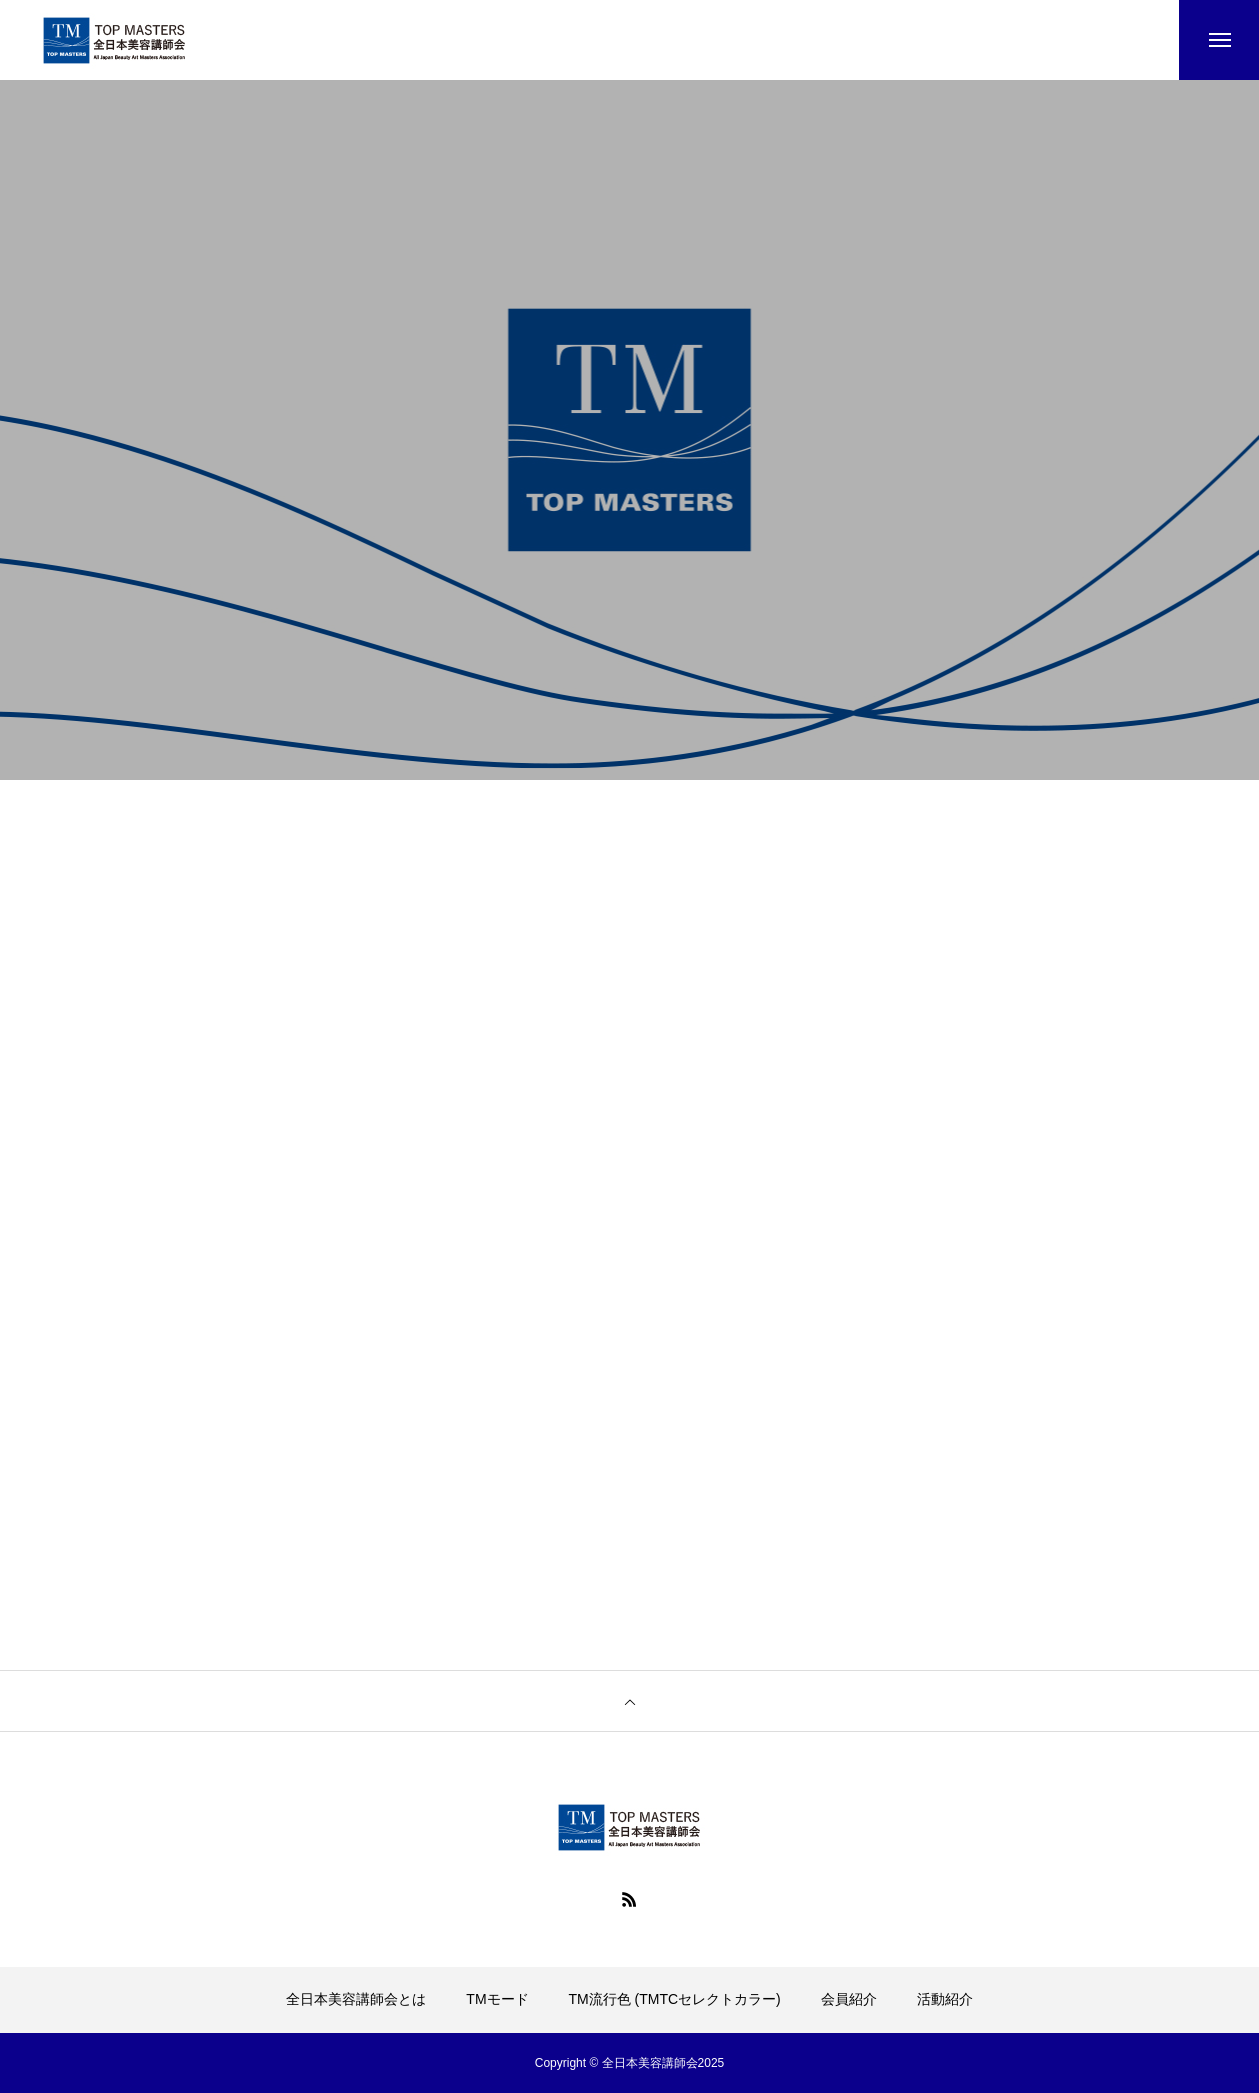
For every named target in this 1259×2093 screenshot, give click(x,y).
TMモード (497, 1999)
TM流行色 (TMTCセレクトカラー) (674, 1999)
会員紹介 (849, 1999)
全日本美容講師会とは (356, 1999)
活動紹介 (945, 1999)
